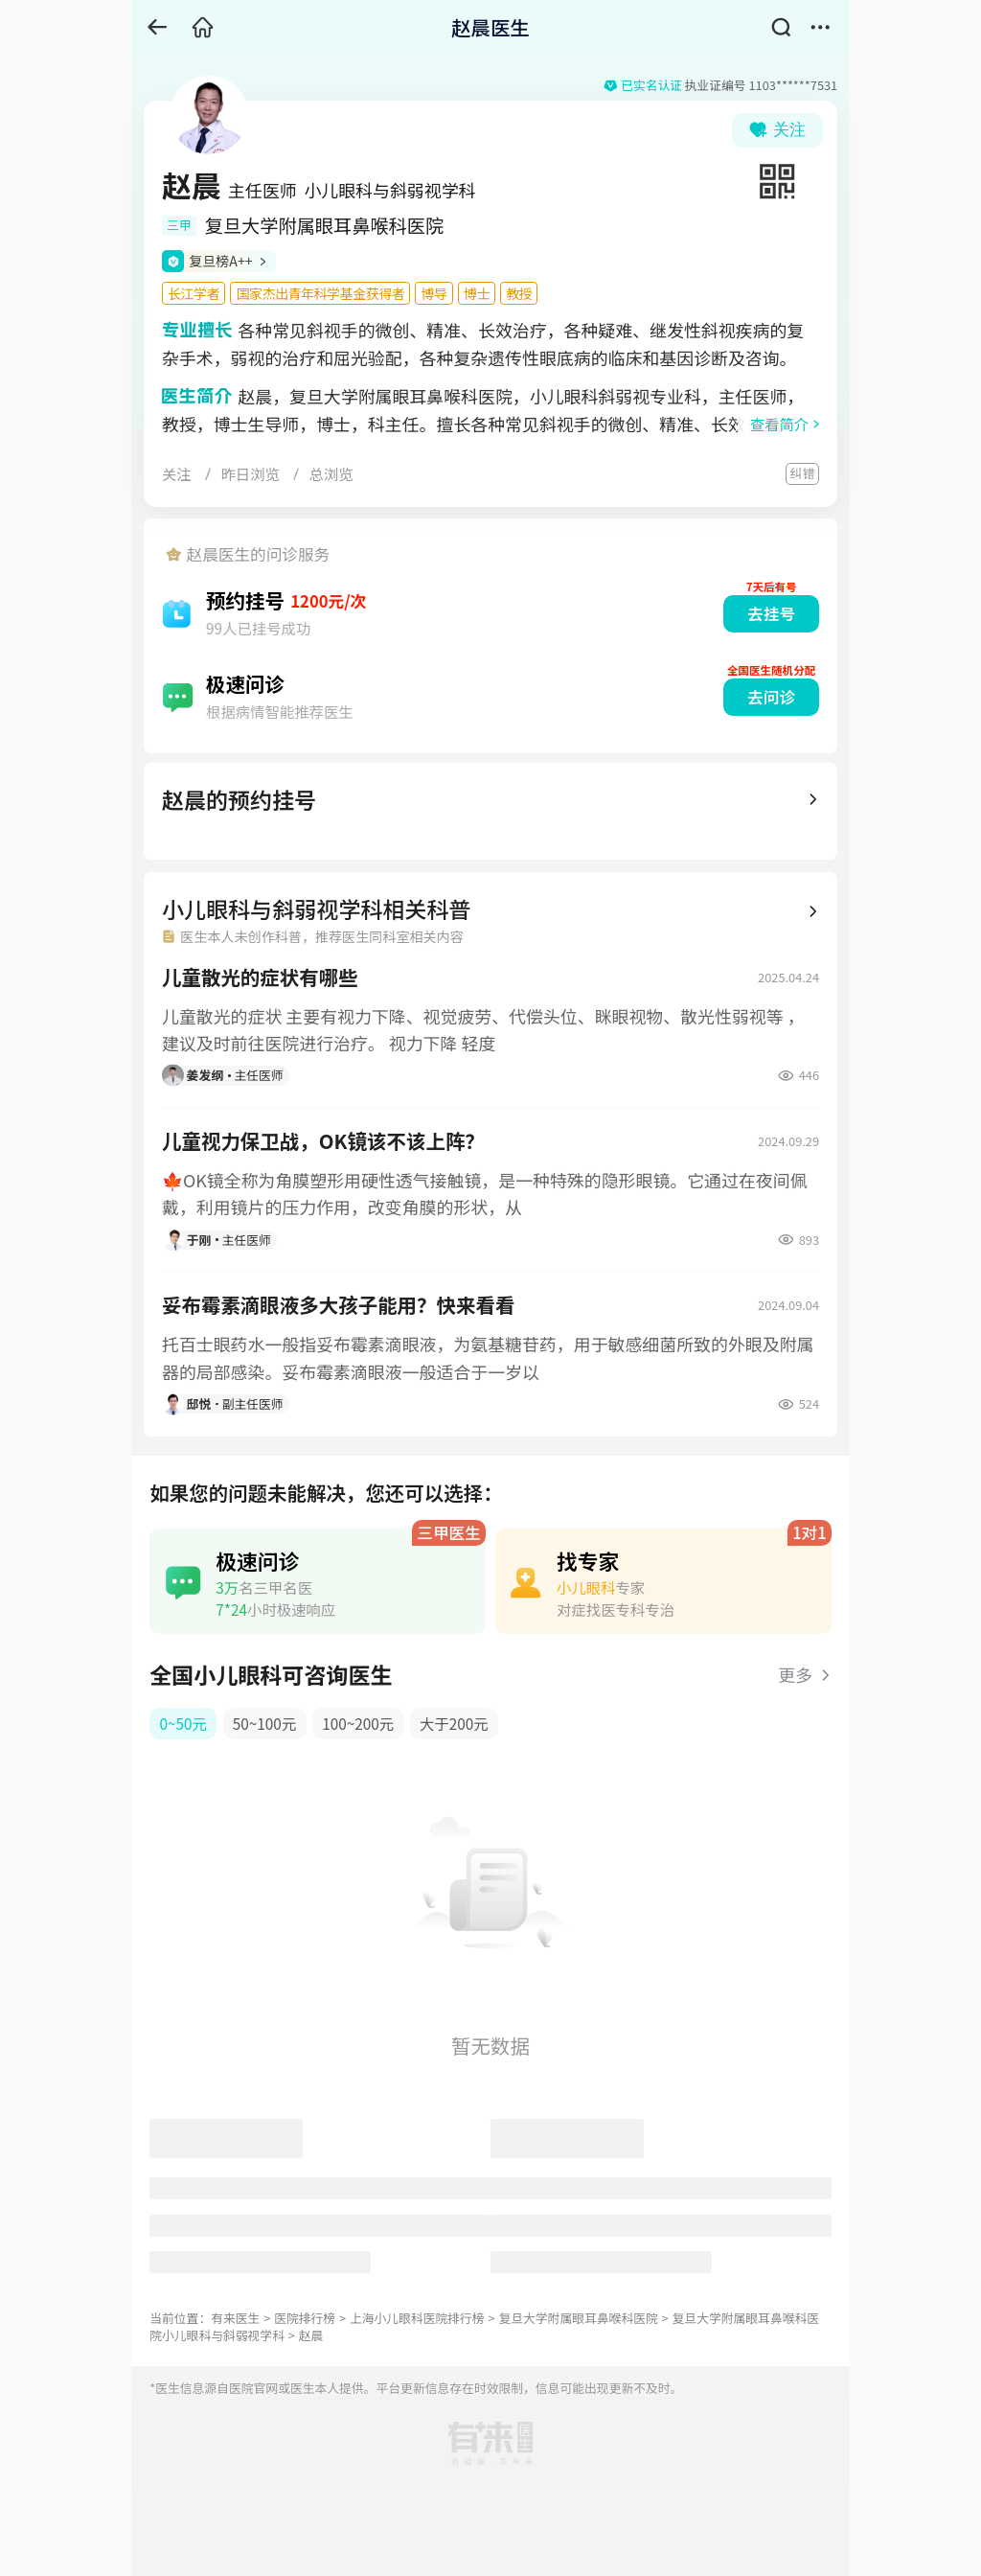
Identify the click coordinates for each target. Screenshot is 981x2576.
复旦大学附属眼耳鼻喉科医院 (577, 2318)
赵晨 (311, 2335)
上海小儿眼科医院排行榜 (417, 2318)
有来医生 (235, 2318)
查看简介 (779, 423)
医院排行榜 (304, 2318)
